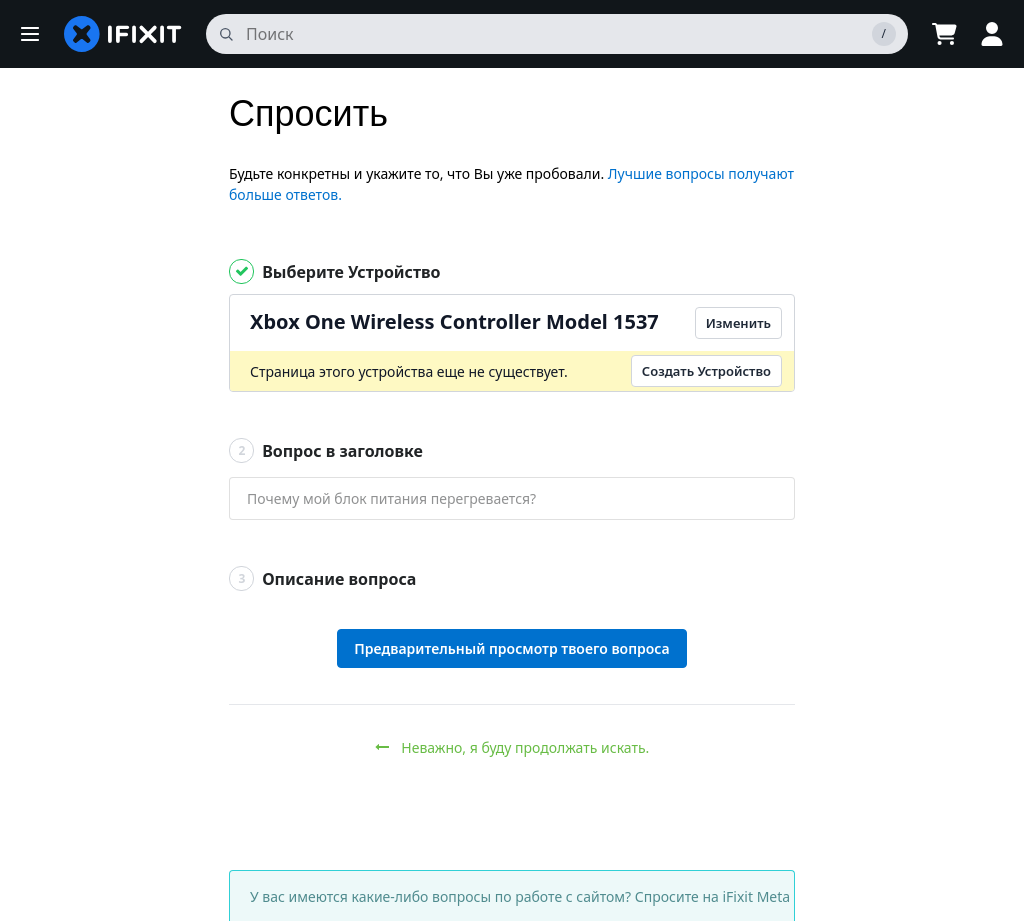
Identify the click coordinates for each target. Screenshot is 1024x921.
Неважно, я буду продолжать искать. (512, 747)
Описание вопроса (322, 578)
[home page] (123, 34)
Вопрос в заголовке (326, 450)
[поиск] (557, 34)
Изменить (738, 323)
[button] (30, 34)
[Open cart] (944, 34)
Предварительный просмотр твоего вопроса (511, 648)
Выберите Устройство (335, 271)
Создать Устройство (706, 371)
